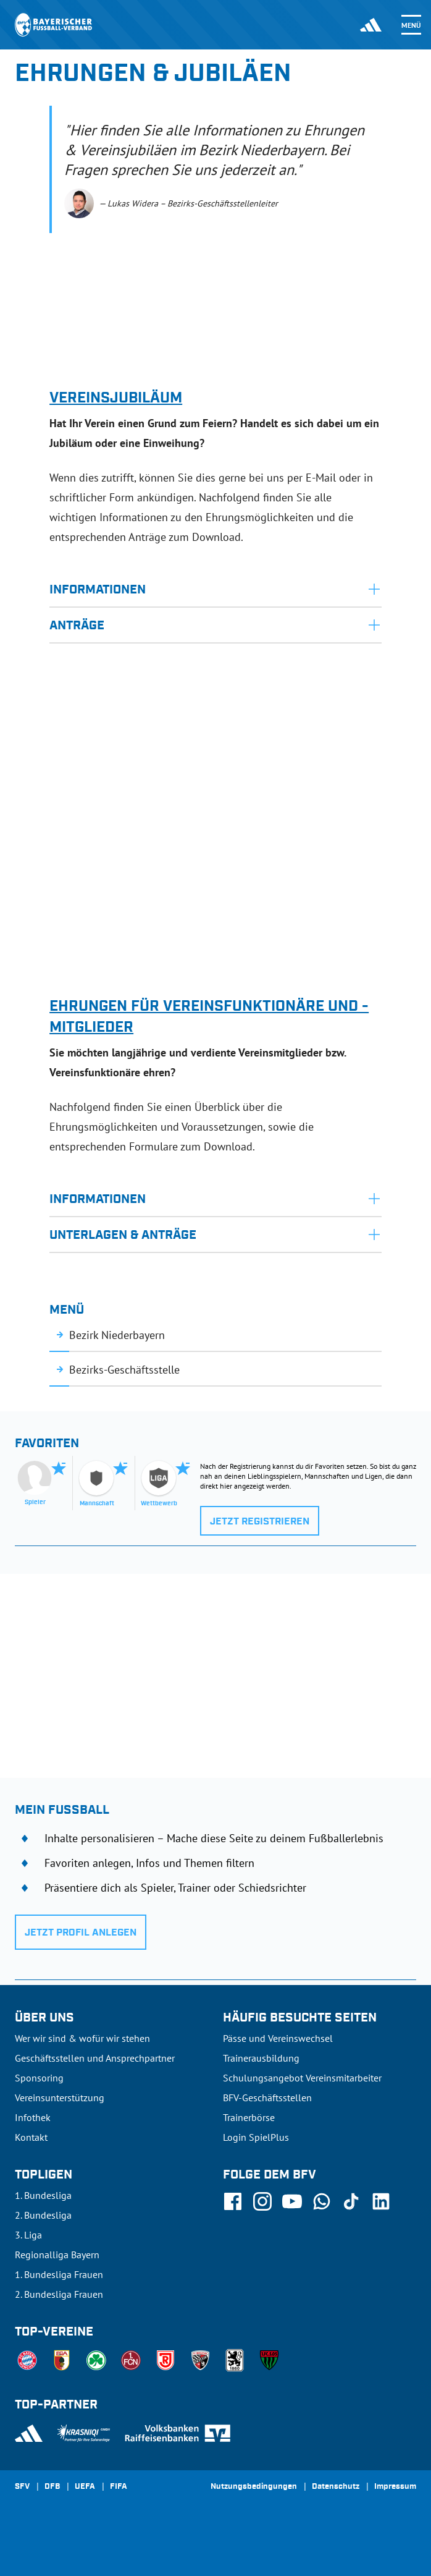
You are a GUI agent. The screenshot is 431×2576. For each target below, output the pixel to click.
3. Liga (28, 2235)
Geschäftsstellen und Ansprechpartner (95, 2058)
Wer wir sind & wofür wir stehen (82, 2038)
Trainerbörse (249, 2117)
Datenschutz (335, 2487)
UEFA (85, 2487)
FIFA (118, 2487)
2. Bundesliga (43, 2215)
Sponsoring (39, 2078)
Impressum (395, 2487)
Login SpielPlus (256, 2137)
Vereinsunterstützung (59, 2097)
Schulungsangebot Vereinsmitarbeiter (302, 2078)
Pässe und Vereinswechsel (278, 2038)
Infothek (33, 2117)
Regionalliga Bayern (57, 2254)
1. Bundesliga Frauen (59, 2274)
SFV (22, 2487)
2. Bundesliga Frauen (59, 2294)
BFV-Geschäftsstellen (267, 2097)
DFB (52, 2487)
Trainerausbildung (261, 2058)
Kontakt (31, 2137)
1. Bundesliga (43, 2195)
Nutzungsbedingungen (254, 2487)
